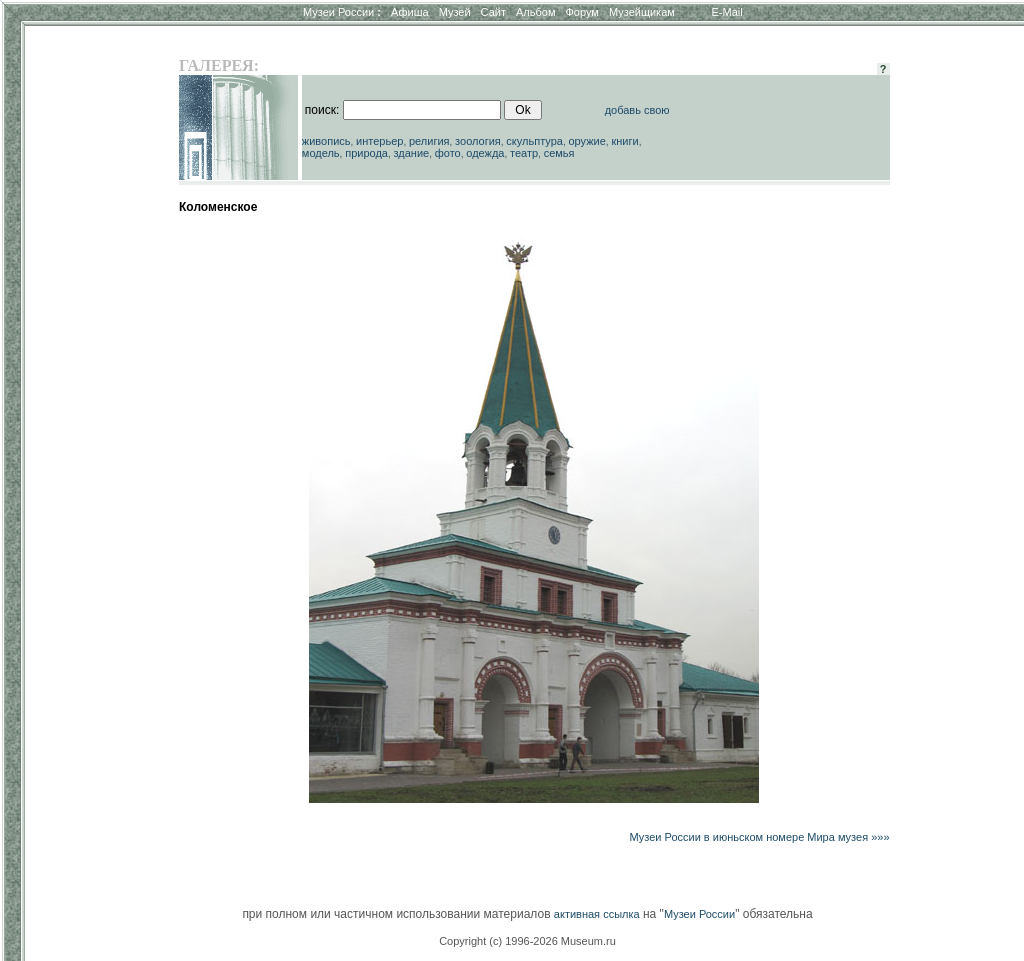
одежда (485, 153)
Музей (455, 12)
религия (429, 141)
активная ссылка (597, 914)
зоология (478, 141)
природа (366, 153)
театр (524, 153)
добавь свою (637, 110)
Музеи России (342, 12)
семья (559, 153)
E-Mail (727, 12)
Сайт (493, 12)
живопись (326, 141)
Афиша (410, 12)
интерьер (379, 141)
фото (448, 153)
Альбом (535, 12)
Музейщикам (642, 12)
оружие (587, 141)
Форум (581, 12)
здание (411, 153)
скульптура (534, 141)
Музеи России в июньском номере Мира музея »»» (760, 837)
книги (624, 141)
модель (321, 153)
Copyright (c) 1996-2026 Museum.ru (527, 941)
